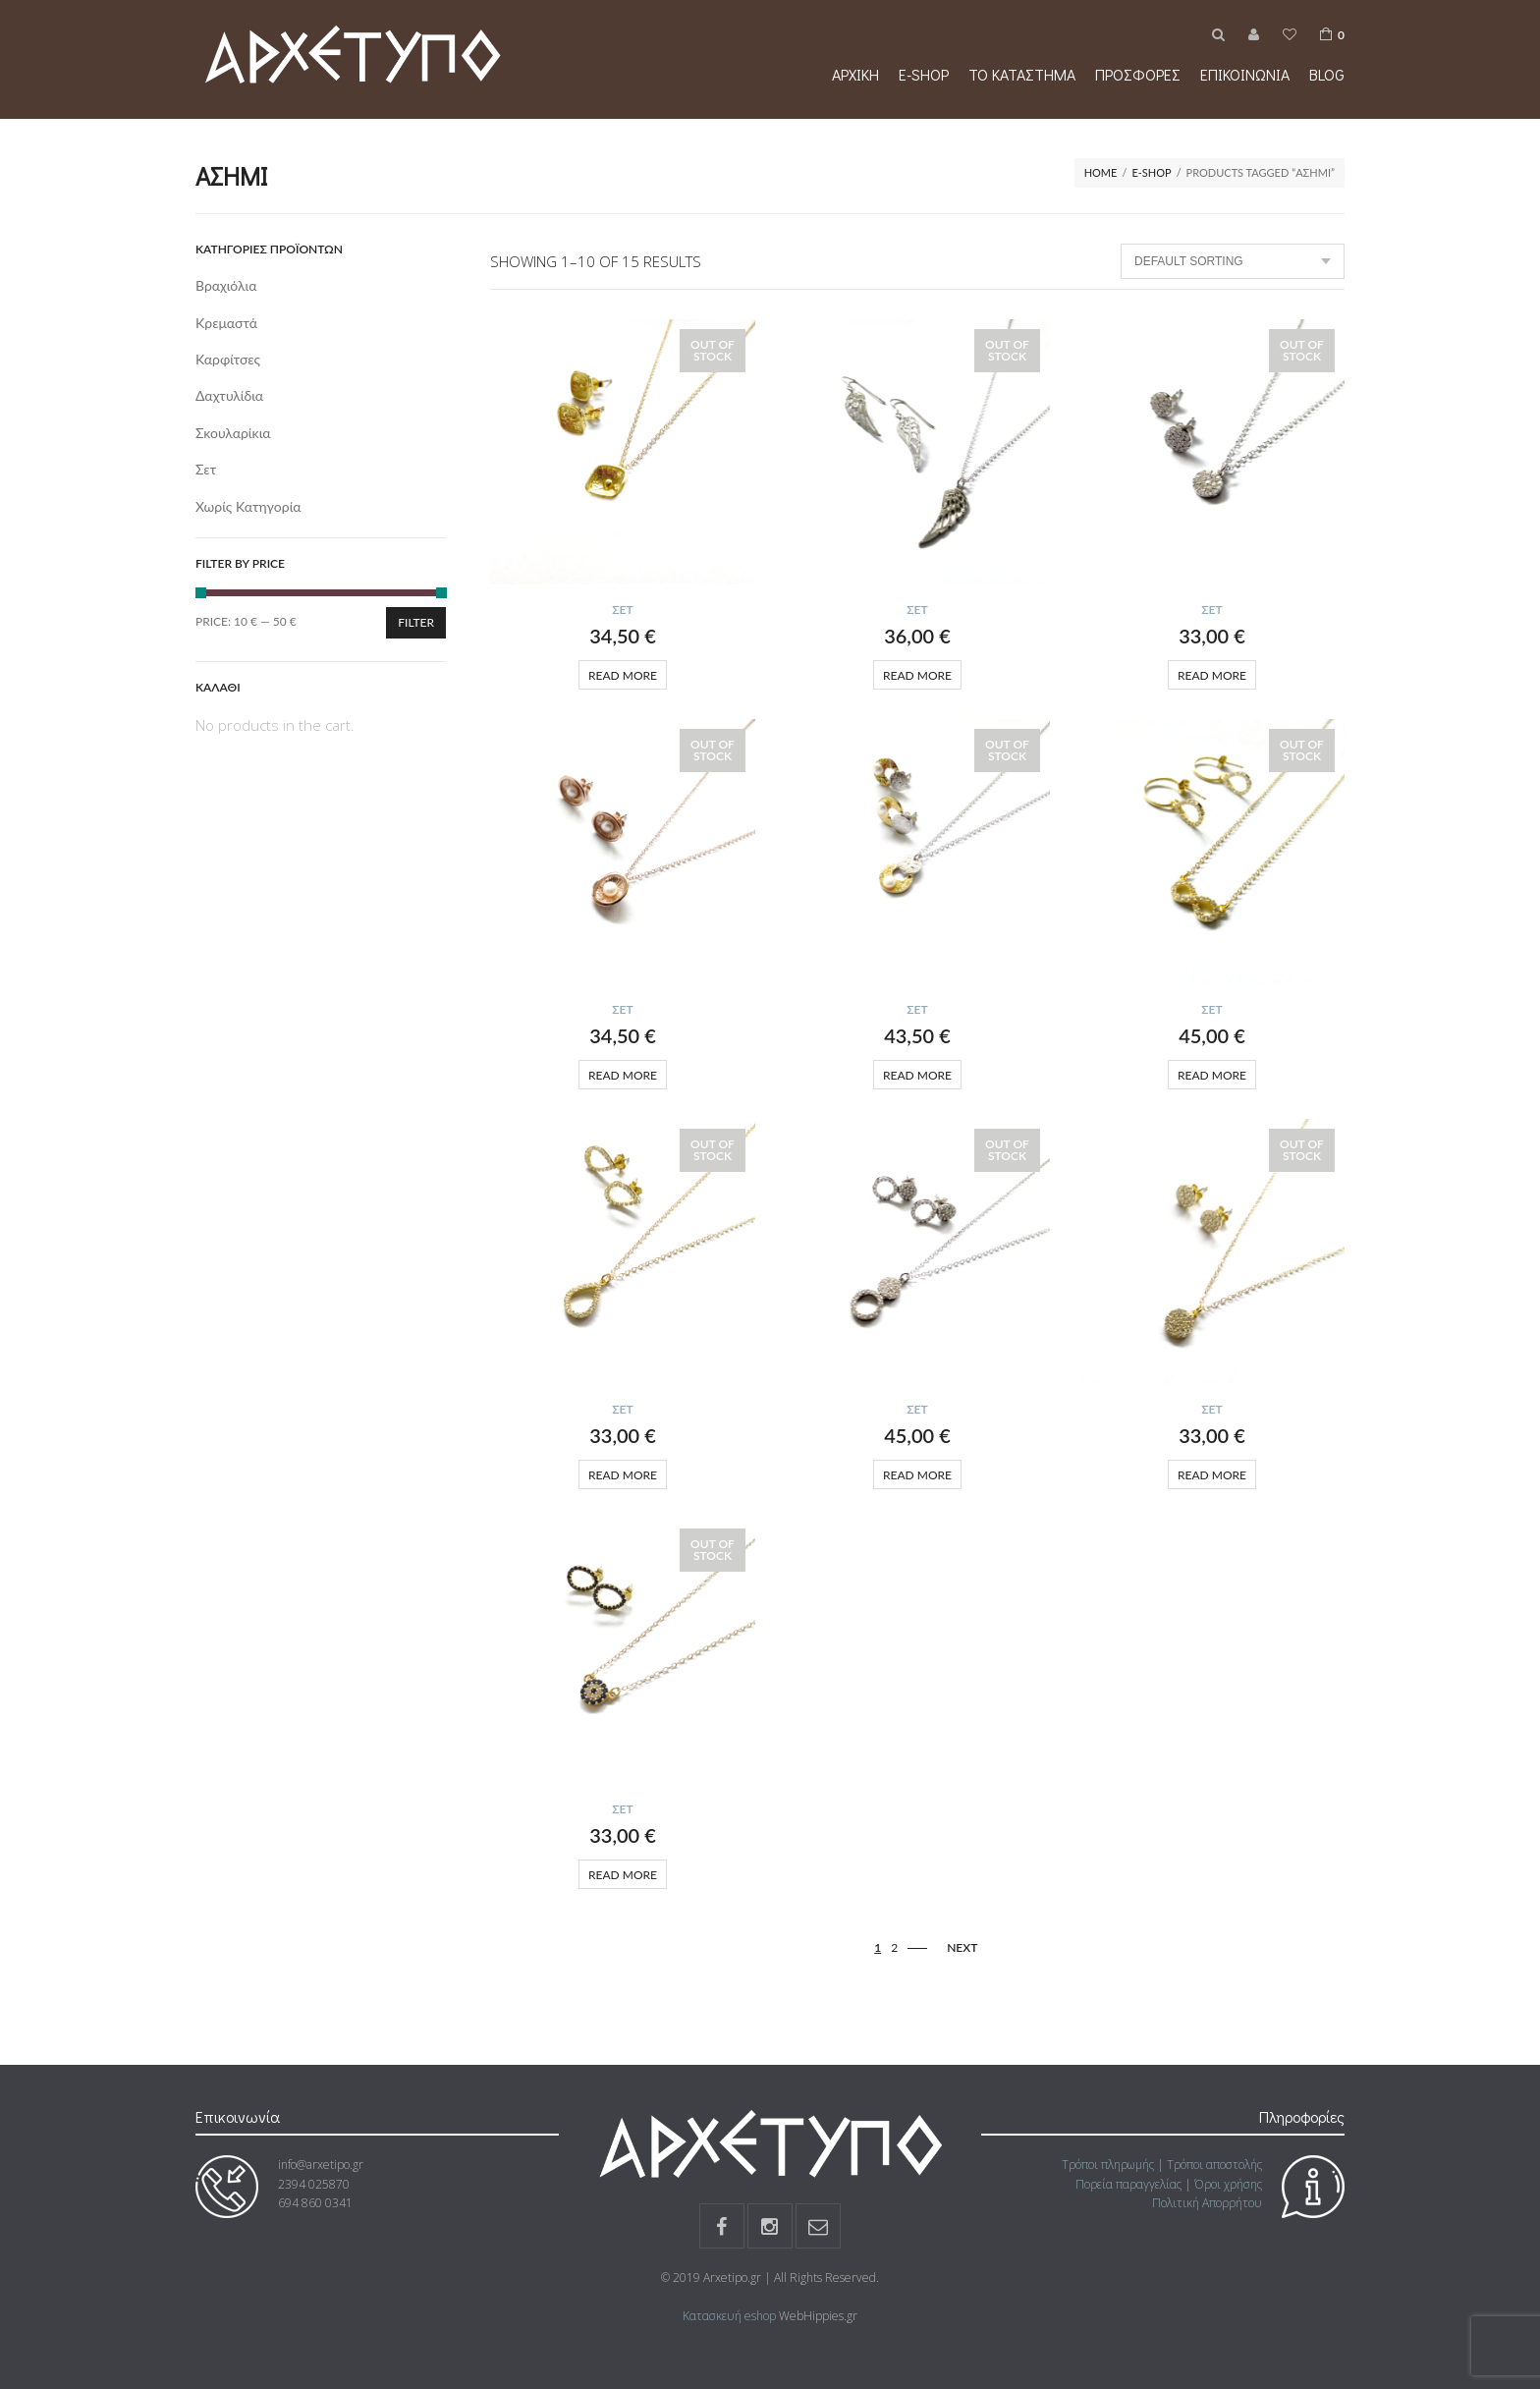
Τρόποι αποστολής (1214, 2164)
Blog (1327, 74)
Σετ (622, 609)
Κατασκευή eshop (729, 2315)
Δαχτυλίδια (229, 395)
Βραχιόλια (226, 285)
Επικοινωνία (1245, 74)
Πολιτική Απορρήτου (1207, 2203)
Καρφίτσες (227, 359)
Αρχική (855, 74)
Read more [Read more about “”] (622, 675)
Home (1101, 172)
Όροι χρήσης (1228, 2184)
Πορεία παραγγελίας (1128, 2184)
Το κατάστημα (1021, 74)
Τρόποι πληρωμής (1108, 2164)
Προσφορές (1138, 74)
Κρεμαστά (226, 322)
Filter (416, 622)
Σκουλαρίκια (233, 432)
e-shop (924, 74)
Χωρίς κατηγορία (248, 506)
